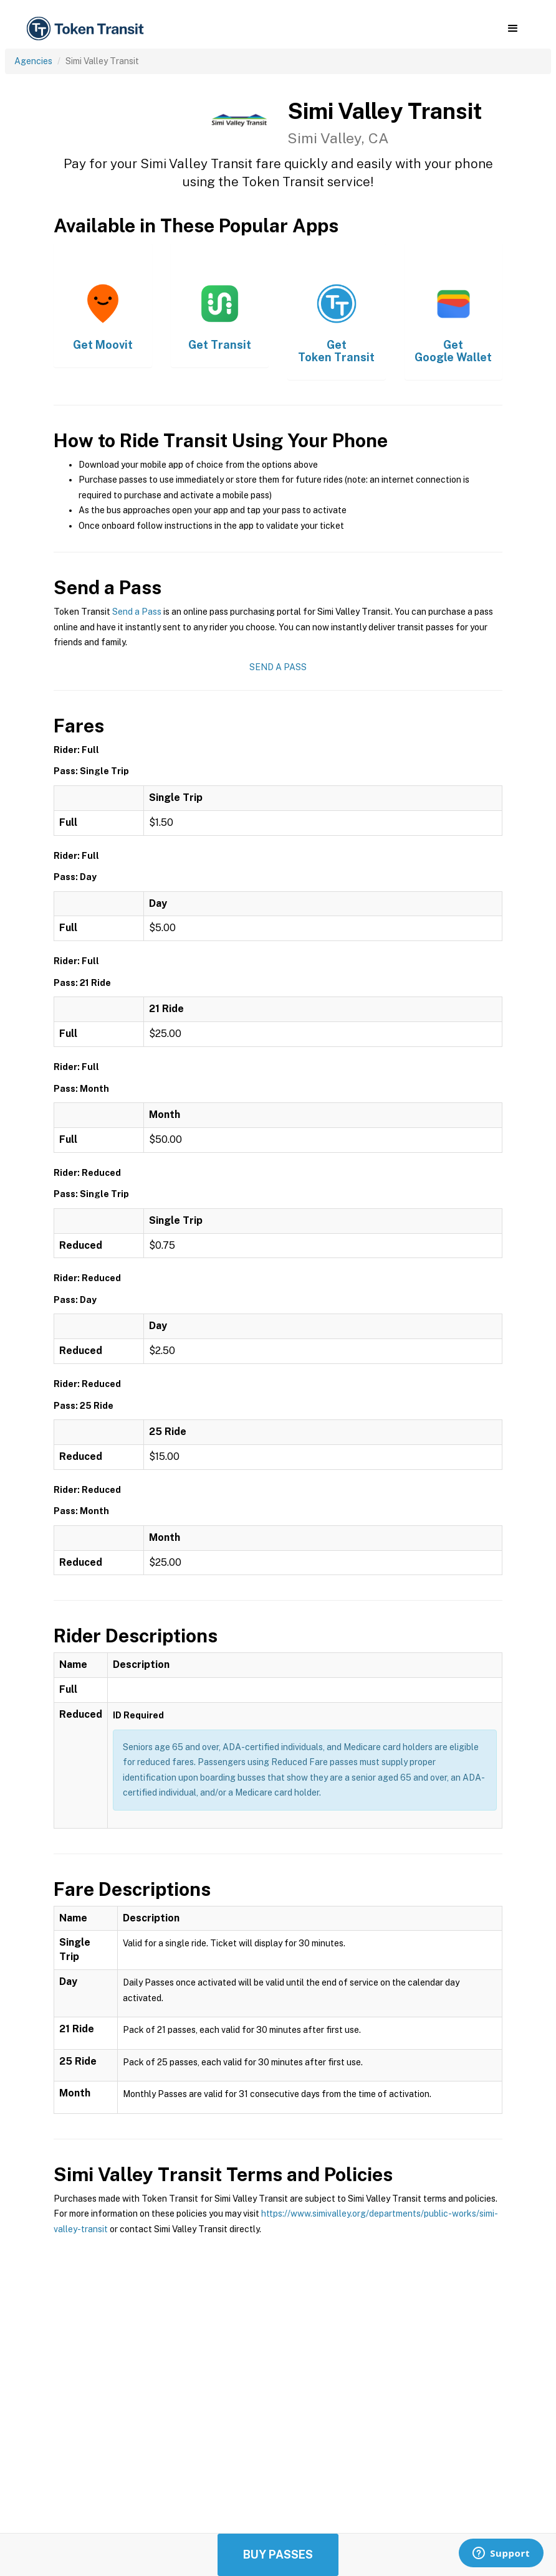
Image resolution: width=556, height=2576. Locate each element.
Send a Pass (136, 612)
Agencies (33, 61)
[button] (512, 28)
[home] (87, 28)
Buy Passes (278, 2554)
